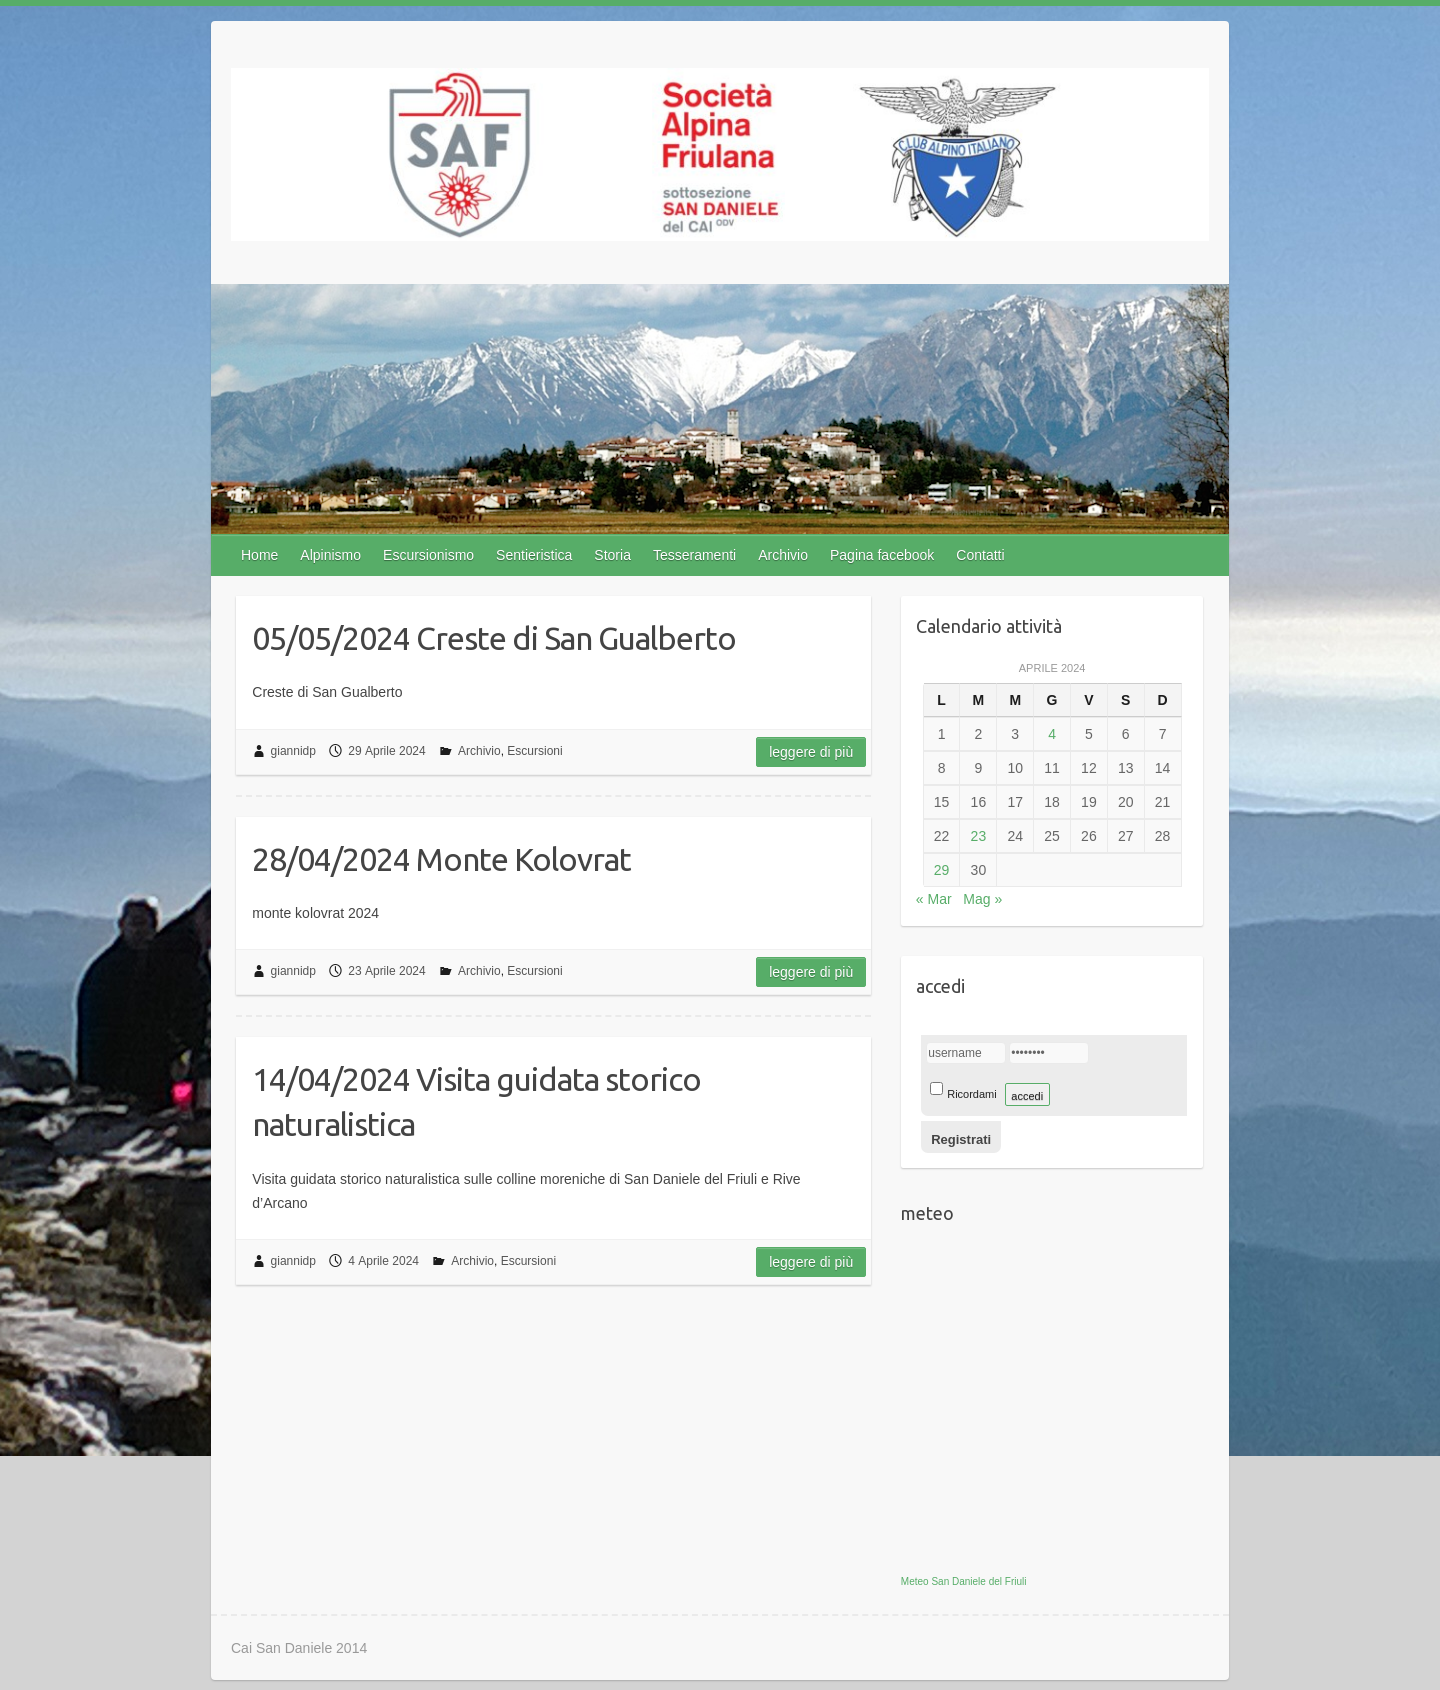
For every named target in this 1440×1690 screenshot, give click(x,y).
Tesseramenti (694, 555)
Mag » (982, 899)
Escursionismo (428, 555)
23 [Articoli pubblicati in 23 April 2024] (979, 836)
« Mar (934, 899)
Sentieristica (534, 555)
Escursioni (534, 751)
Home (259, 555)
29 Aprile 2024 (386, 751)
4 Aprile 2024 (383, 1261)
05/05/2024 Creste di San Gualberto (494, 638)
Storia (612, 555)
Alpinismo (330, 555)
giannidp (293, 751)
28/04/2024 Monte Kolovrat (441, 859)
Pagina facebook (882, 555)
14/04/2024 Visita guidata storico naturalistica (476, 1101)
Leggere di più (811, 752)
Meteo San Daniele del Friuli (964, 1581)
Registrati (961, 1139)
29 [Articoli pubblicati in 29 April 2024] (942, 870)
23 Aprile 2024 (386, 971)
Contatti (980, 555)
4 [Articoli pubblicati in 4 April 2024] (1052, 734)
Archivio (783, 555)
